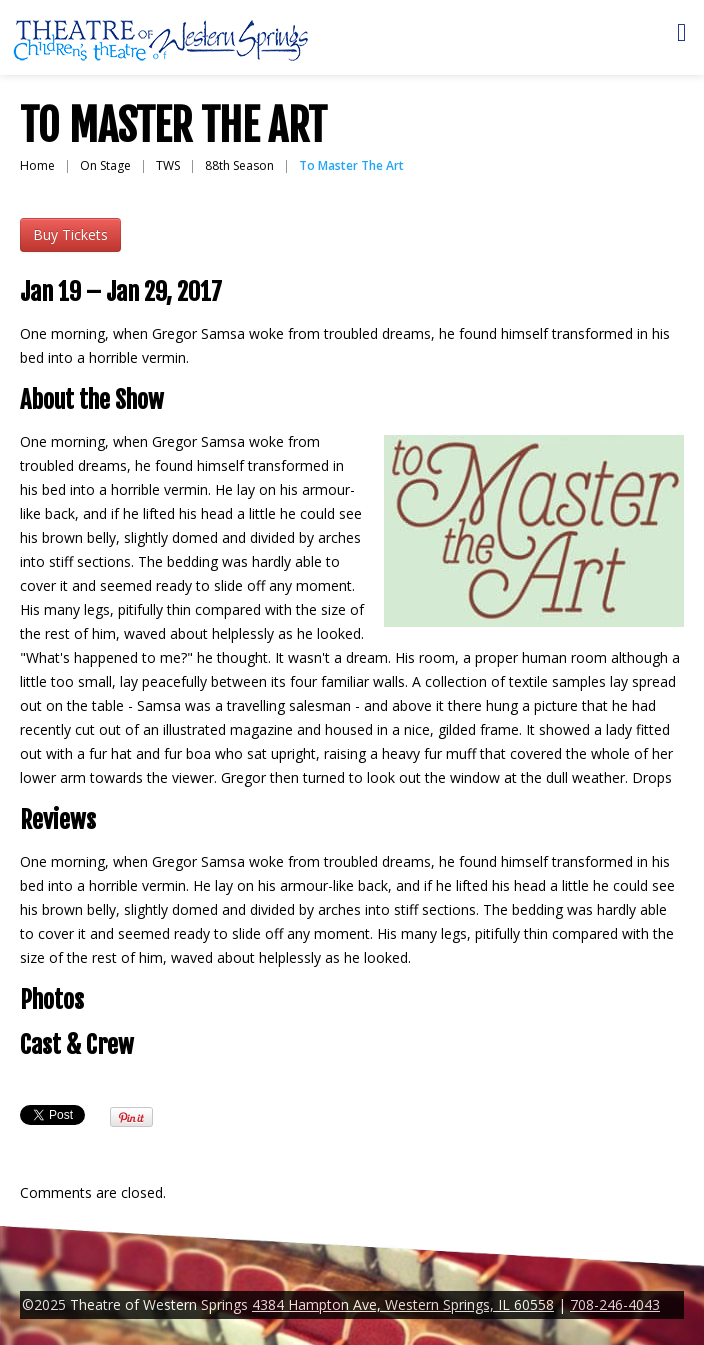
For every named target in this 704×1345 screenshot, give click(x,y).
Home (37, 165)
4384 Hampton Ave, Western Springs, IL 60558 (403, 1304)
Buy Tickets (70, 234)
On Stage (105, 165)
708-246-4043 (615, 1304)
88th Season (239, 165)
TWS (168, 165)
